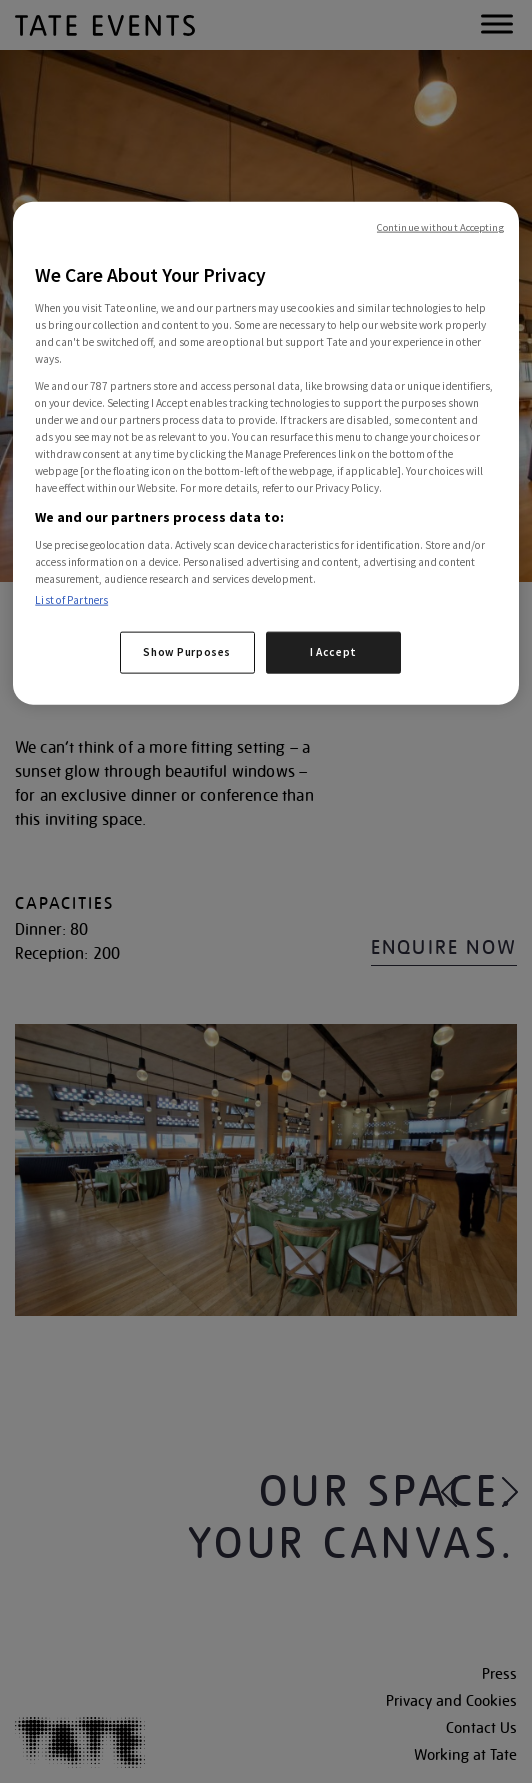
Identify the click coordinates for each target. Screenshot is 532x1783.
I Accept (333, 652)
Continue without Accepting (440, 227)
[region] (265, 453)
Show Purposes (186, 652)
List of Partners (71, 600)
